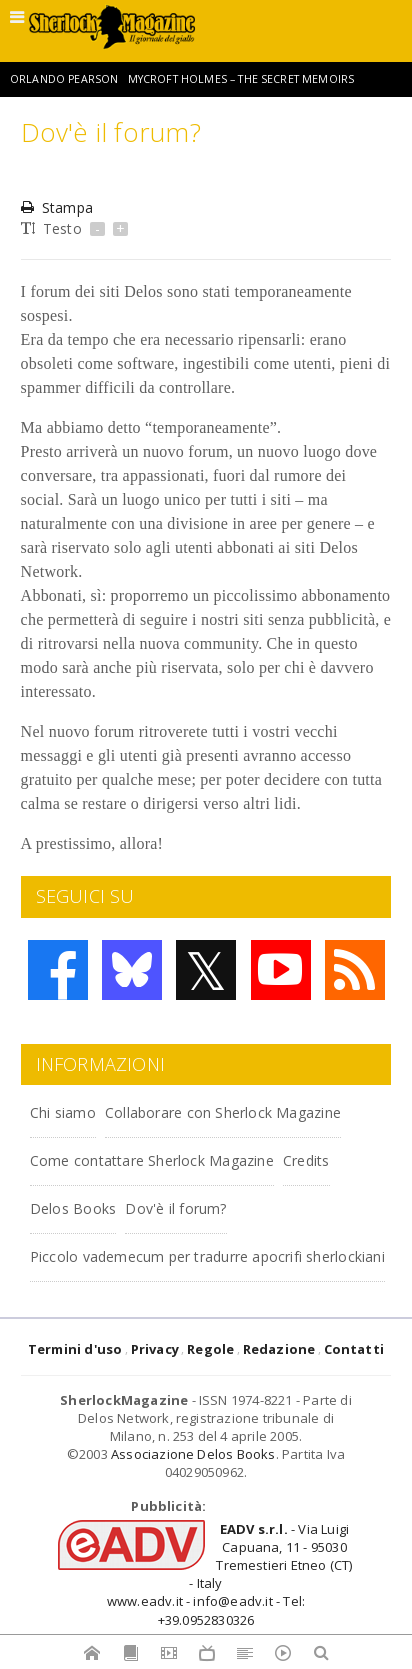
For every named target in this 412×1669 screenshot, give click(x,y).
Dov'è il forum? (175, 1208)
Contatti (354, 1349)
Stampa (57, 207)
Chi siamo (63, 1112)
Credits (306, 1160)
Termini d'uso (75, 1349)
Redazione (279, 1349)
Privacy (155, 1349)
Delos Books (73, 1208)
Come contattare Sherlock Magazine (152, 1160)
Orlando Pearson (64, 79)
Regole (210, 1349)
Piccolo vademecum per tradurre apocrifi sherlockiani (207, 1256)
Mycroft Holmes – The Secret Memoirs (241, 79)
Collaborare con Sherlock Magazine (223, 1112)
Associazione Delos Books (193, 1454)
